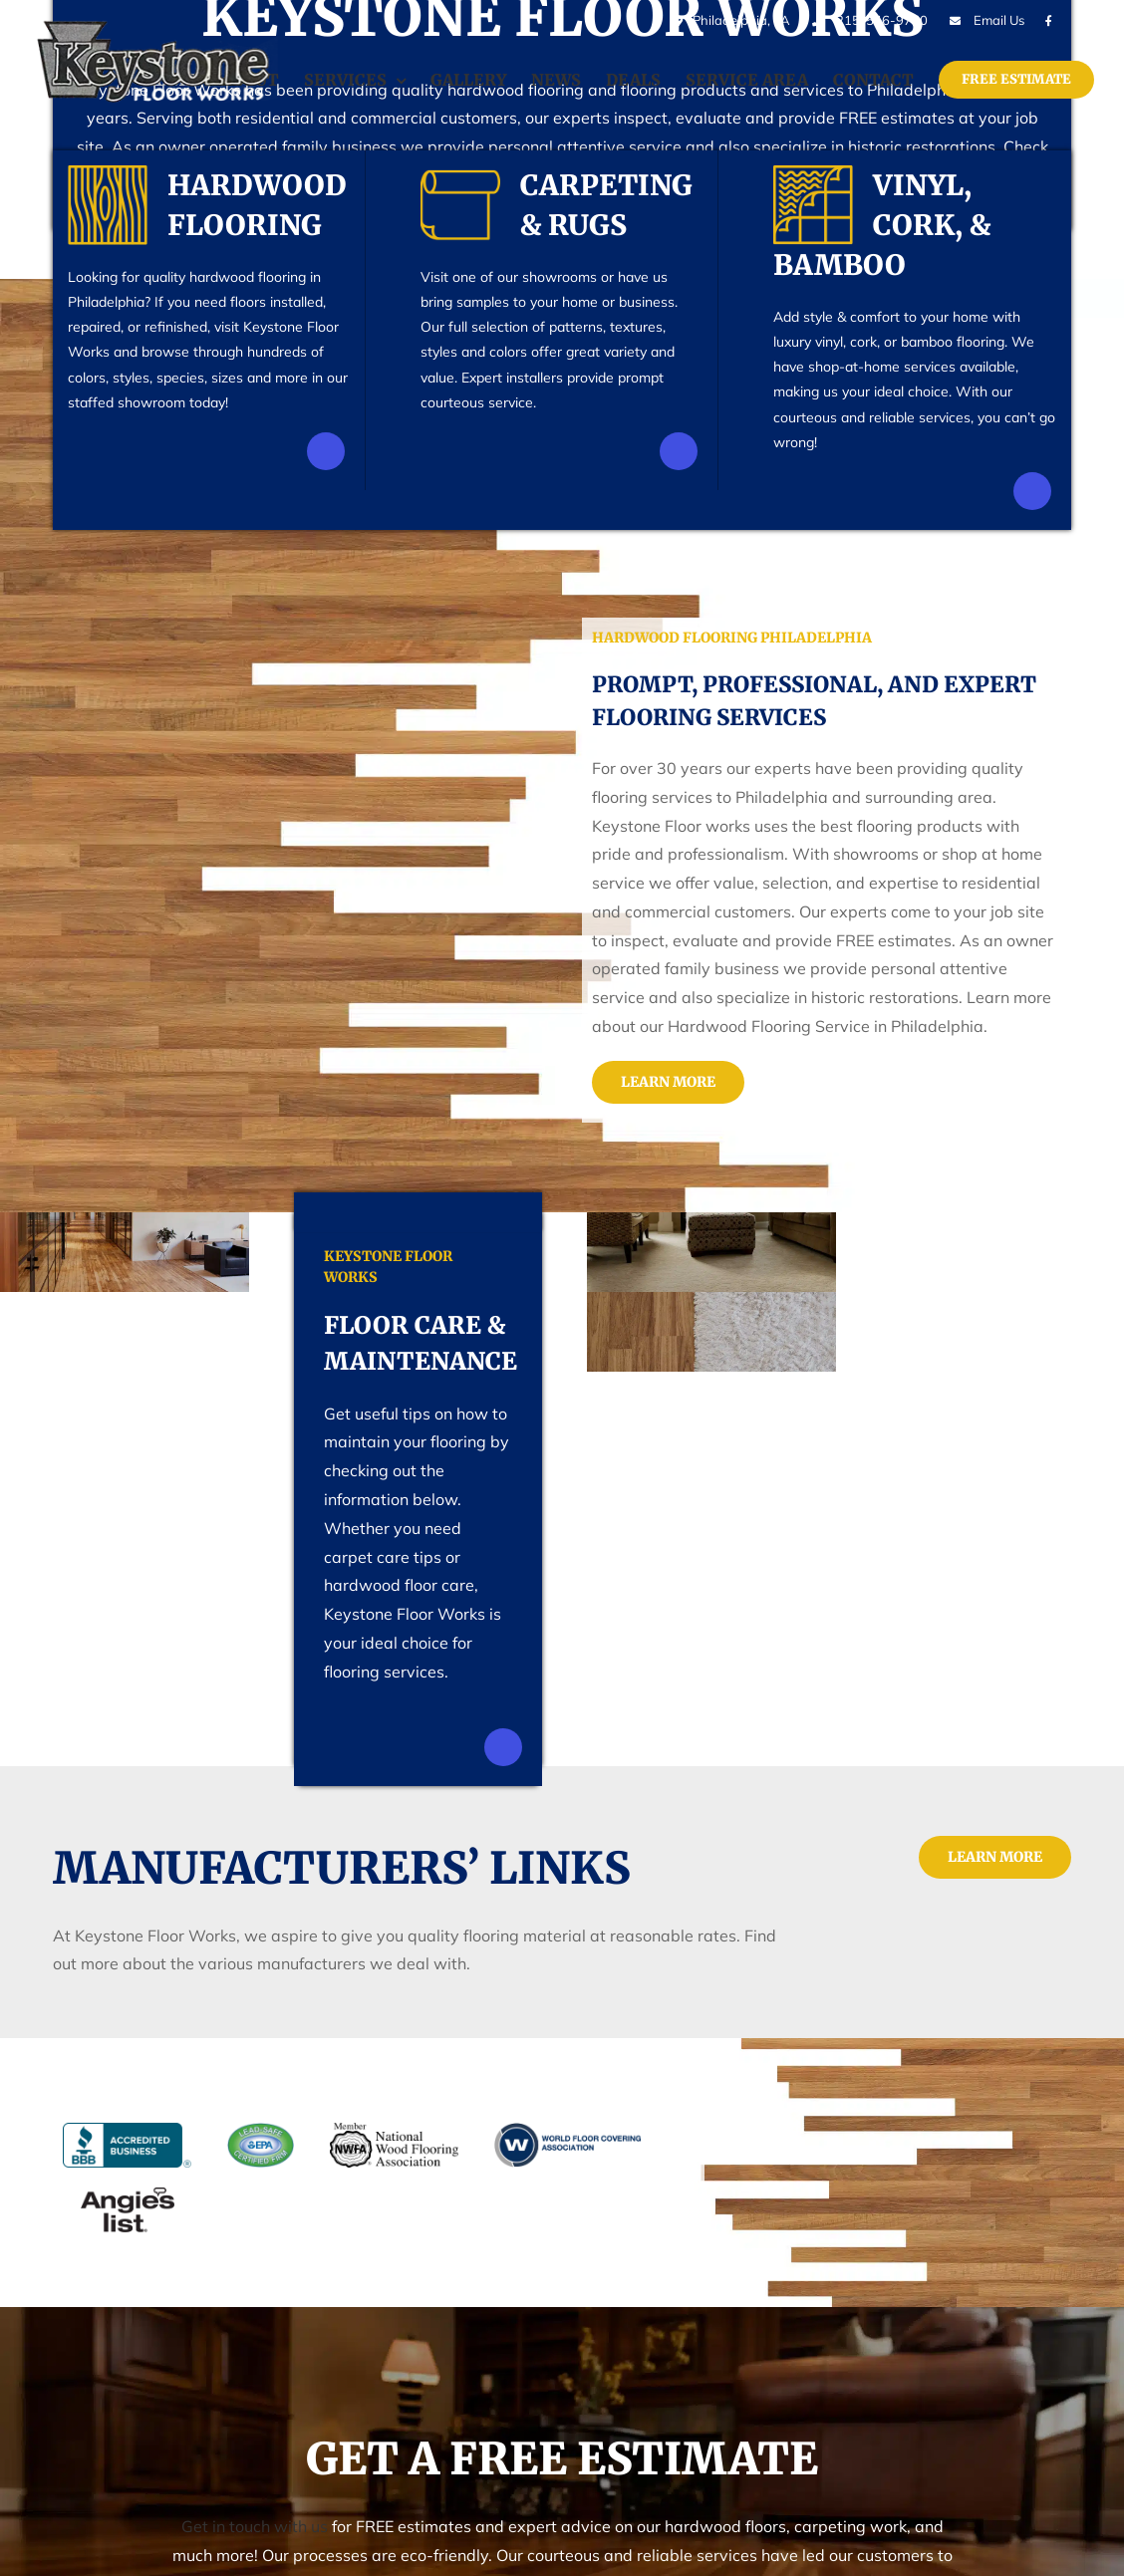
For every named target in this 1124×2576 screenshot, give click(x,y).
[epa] (260, 2121)
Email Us (999, 20)
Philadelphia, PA (729, 20)
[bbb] (136, 2121)
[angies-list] (118, 2185)
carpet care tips (378, 1557)
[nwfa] (394, 2121)
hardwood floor (376, 1585)
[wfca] (567, 2121)
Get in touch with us (254, 2526)
